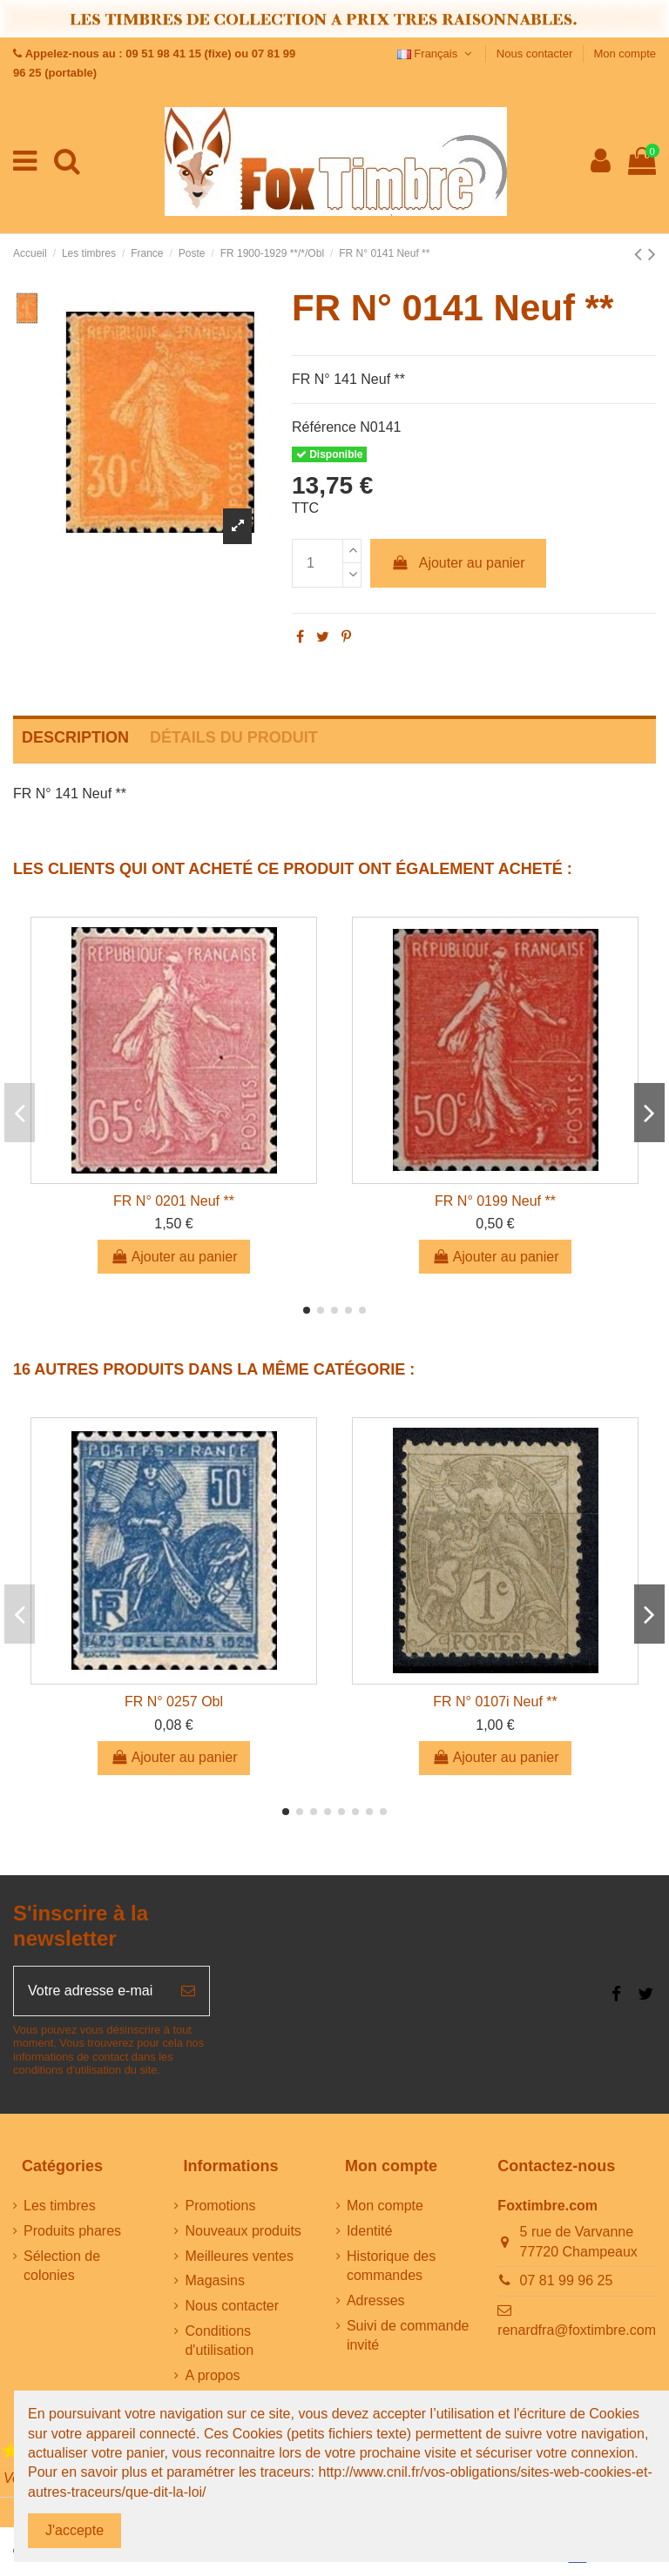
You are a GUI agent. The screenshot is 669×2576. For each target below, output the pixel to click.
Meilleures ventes (239, 2256)
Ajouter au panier (458, 562)
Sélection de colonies (62, 2266)
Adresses (376, 2300)
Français (436, 53)
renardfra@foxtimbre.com (576, 2330)
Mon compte (624, 53)
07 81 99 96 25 (566, 2280)
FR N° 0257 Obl (174, 1701)
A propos (212, 2375)
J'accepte (74, 2530)
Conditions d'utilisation (219, 2340)
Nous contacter (536, 53)
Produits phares (72, 2230)
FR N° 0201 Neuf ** (173, 1201)
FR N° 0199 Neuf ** (495, 1201)
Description (75, 737)
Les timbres (60, 2205)
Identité (369, 2230)
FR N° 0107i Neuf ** (495, 1701)
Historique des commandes (391, 2266)
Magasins (214, 2280)
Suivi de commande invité (408, 2335)
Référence (324, 427)
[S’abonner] (188, 1991)
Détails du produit (234, 737)
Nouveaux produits (243, 2230)
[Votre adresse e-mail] (90, 1991)
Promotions (220, 2205)
